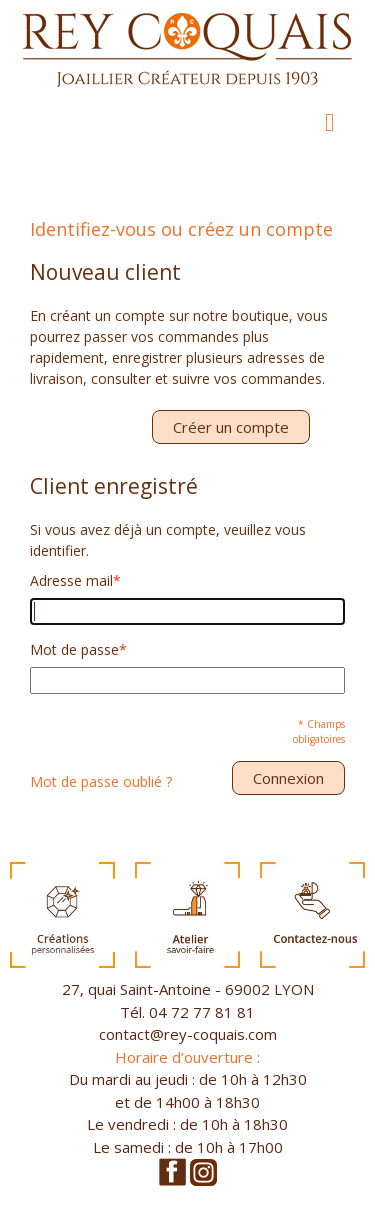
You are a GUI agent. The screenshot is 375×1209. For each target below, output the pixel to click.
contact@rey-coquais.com (188, 1034)
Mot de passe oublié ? (101, 781)
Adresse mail (71, 580)
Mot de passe (74, 649)
